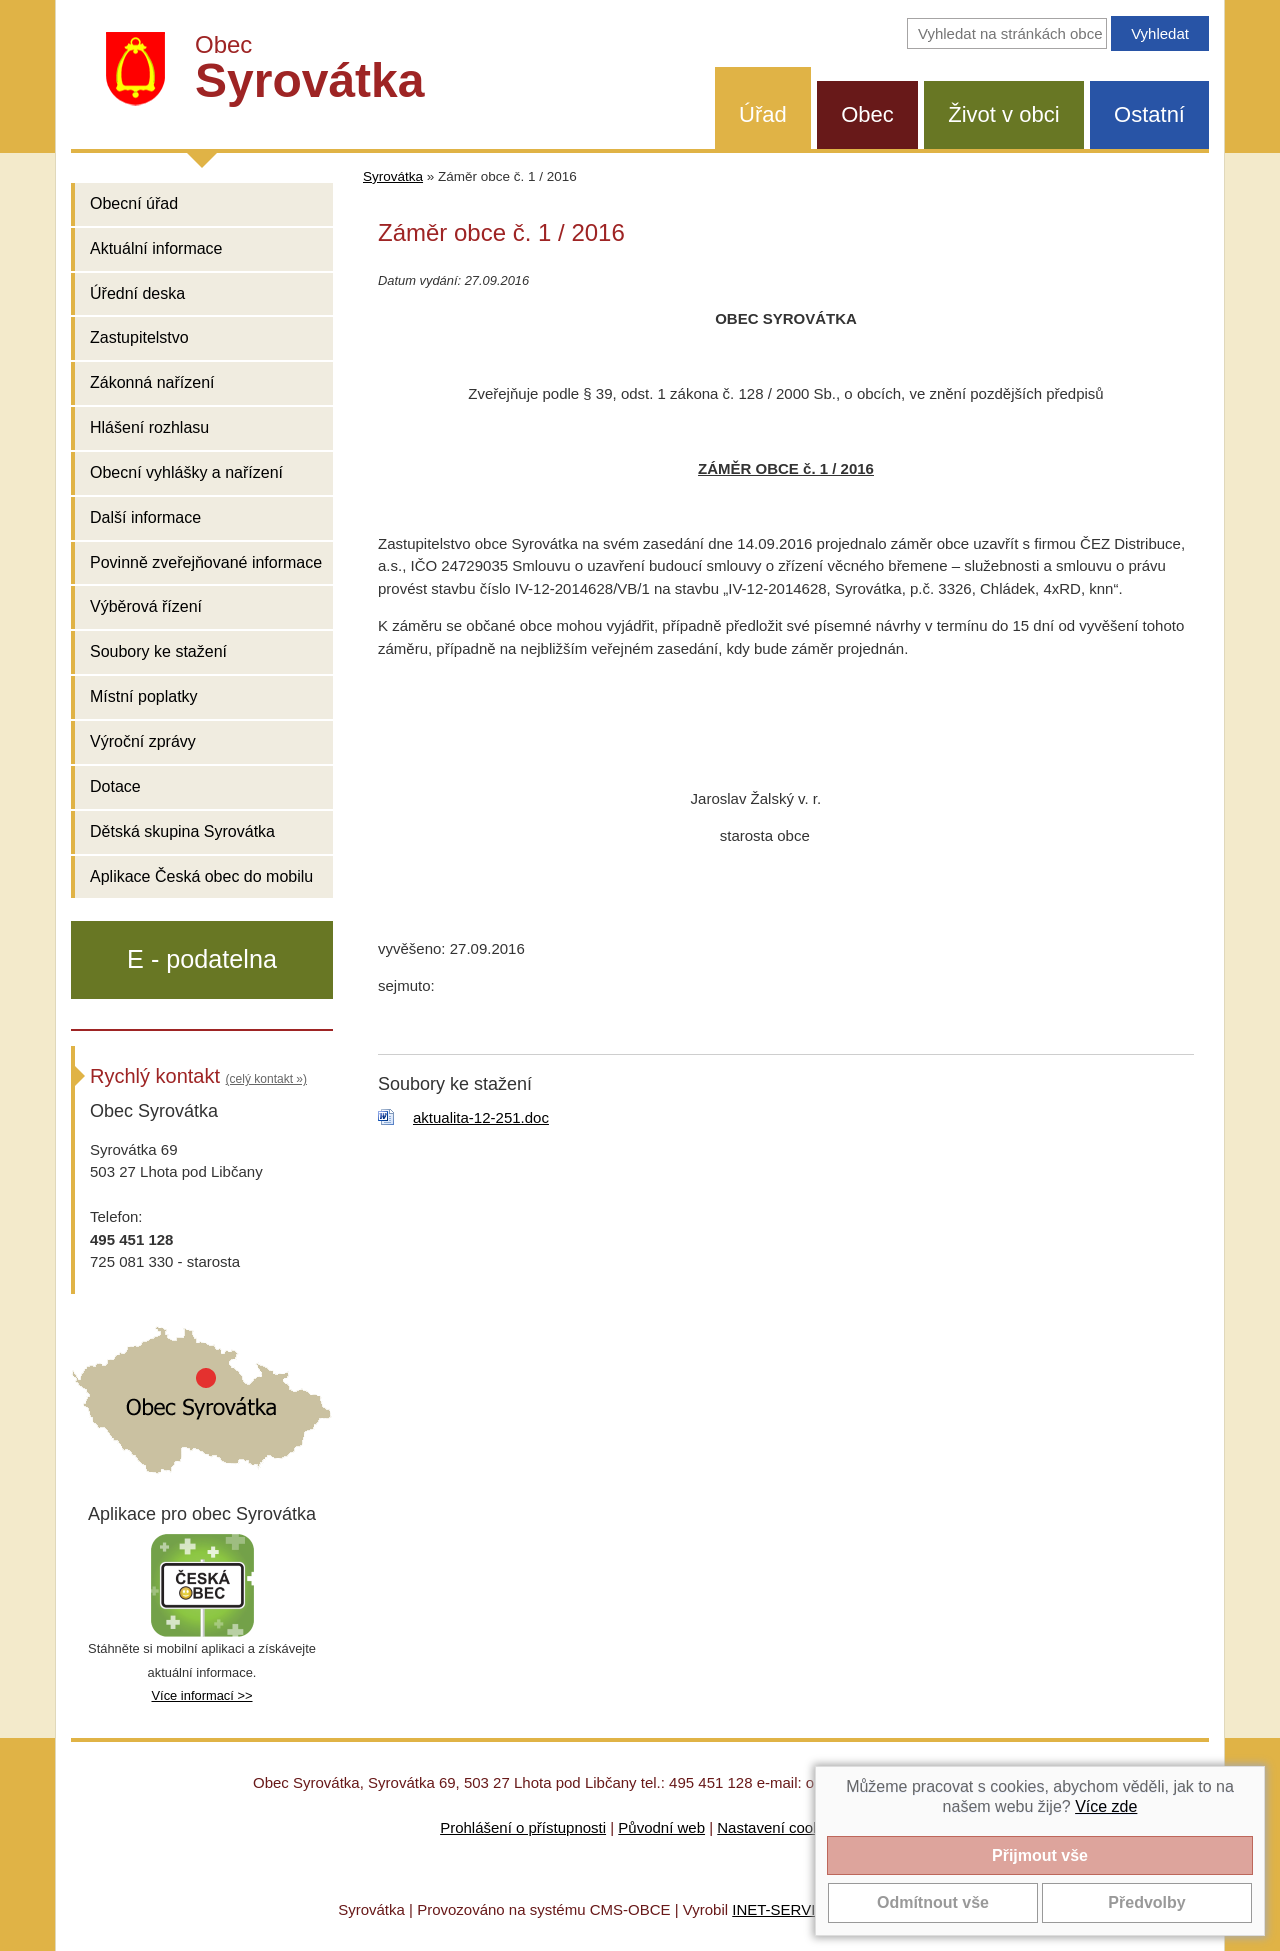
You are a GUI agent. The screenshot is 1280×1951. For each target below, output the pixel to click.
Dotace (115, 786)
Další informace (145, 517)
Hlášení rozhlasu (149, 427)
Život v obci (1003, 114)
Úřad (763, 114)
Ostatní (1149, 114)
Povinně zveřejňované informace (206, 562)
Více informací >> (201, 1695)
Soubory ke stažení (158, 651)
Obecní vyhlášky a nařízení (186, 472)
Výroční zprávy (143, 741)
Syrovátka (393, 176)
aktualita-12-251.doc (481, 1117)
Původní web (661, 1827)
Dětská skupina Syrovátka (182, 831)
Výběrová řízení (146, 606)
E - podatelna (202, 959)
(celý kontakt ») (266, 1079)
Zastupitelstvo (139, 337)
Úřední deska (137, 293)
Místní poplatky (144, 696)
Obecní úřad (134, 203)
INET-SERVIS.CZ (790, 1909)
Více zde (1106, 1806)
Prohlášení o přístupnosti (523, 1827)
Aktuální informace (156, 248)
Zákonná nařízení (152, 382)
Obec (867, 114)
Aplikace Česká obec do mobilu (201, 876)
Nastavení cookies (778, 1827)
